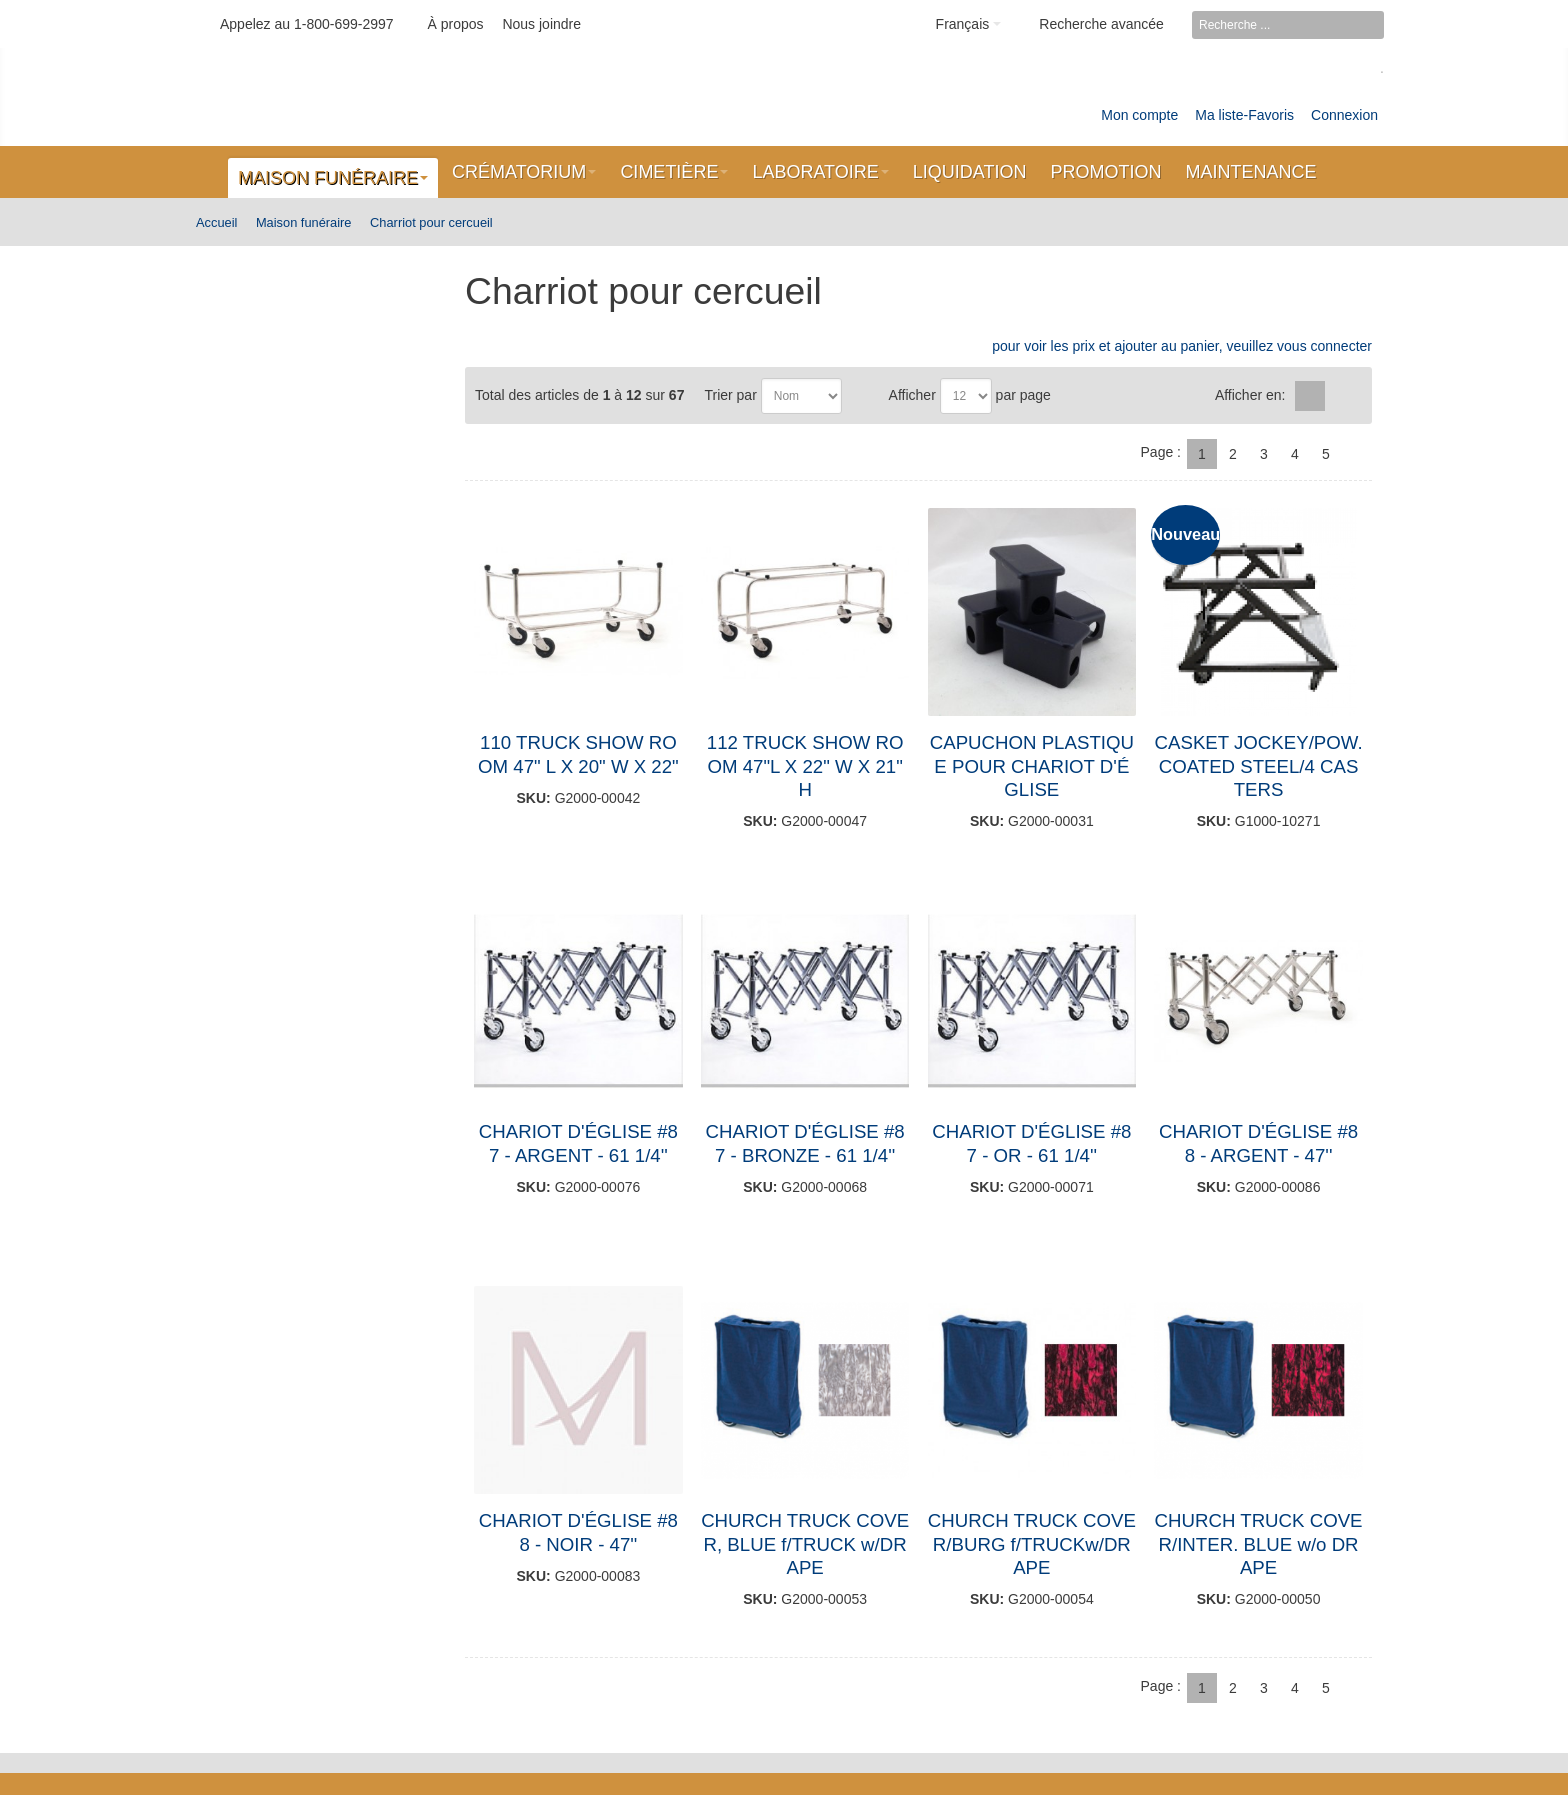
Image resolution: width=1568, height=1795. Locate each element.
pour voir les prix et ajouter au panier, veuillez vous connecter (1182, 346)
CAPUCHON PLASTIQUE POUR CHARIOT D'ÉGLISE (1032, 766)
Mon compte (1139, 115)
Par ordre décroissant (861, 396)
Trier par (730, 395)
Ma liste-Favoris (1244, 115)
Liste (1343, 396)
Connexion (1344, 115)
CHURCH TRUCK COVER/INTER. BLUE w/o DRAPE (1259, 1544)
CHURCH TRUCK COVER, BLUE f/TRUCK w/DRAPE (805, 1544)
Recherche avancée (1101, 24)
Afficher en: (1250, 395)
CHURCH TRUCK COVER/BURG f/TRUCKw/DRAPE (1032, 1544)
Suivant (1357, 454)
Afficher (912, 395)
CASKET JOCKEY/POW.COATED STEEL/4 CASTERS (1259, 766)
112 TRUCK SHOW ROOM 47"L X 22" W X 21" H (805, 766)
